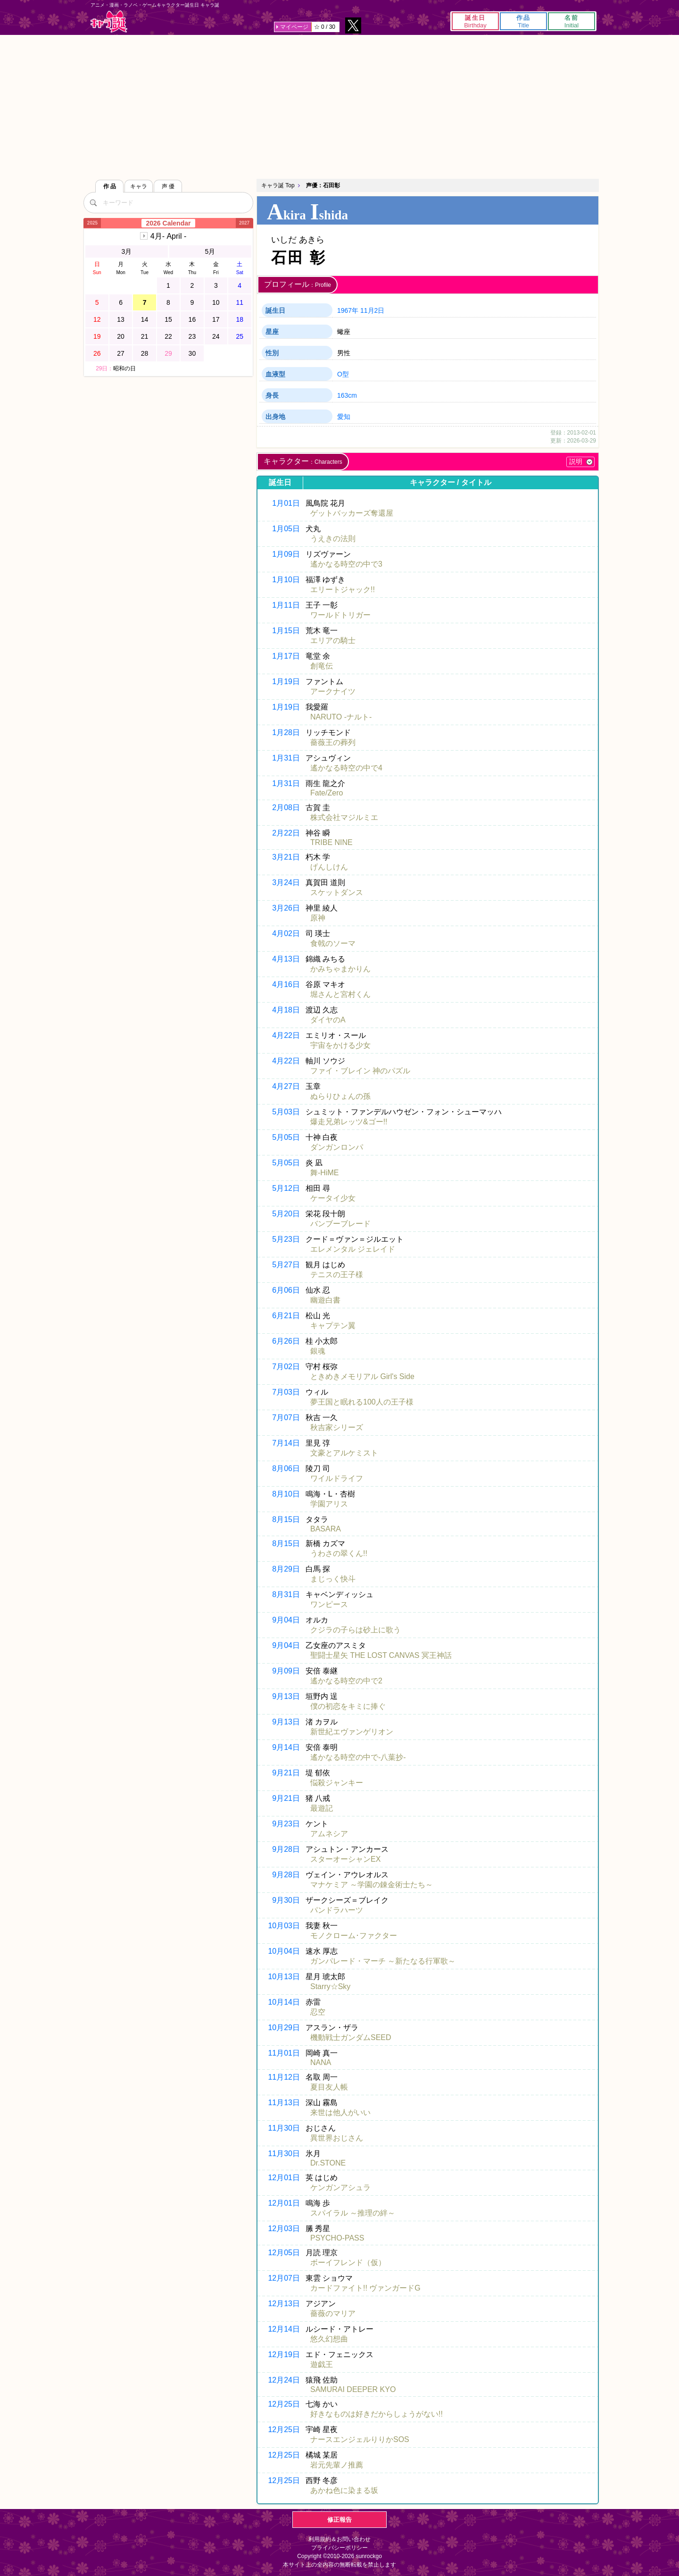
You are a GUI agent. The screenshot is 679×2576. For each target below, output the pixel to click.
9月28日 (286, 1849)
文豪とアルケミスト (344, 1453)
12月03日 (284, 2229)
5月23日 (286, 1239)
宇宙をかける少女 (340, 1045)
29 (168, 353)
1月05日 (286, 529)
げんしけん (329, 867)
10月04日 (284, 1951)
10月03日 (284, 1926)
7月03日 (286, 1392)
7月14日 (286, 1443)
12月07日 (284, 2278)
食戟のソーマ (333, 943)
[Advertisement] (339, 106)
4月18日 (286, 1010)
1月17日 (286, 656)
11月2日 (372, 310)
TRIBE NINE (331, 842)
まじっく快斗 (333, 1579)
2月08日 (286, 807)
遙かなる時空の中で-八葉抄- (358, 1757)
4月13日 (286, 959)
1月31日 (286, 758)
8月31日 (286, 1594)
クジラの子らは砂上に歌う (355, 1630)
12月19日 (284, 2354)
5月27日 (286, 1265)
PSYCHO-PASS (337, 2238)
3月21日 (286, 857)
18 (239, 319)
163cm (347, 395)
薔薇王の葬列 (333, 742)
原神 (317, 918)
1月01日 (286, 503)
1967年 (347, 310)
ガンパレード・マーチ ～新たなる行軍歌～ (382, 1961)
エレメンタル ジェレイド (352, 1249)
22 (168, 336)
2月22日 (286, 833)
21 (145, 336)
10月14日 (284, 2002)
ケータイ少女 (333, 1198)
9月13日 (286, 1696)
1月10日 (286, 580)
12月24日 (284, 2380)
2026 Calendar (168, 223)
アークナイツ (333, 691)
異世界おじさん (336, 2138)
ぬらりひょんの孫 (340, 1096)
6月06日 (286, 1290)
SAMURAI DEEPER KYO (353, 2389)
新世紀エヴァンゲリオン (351, 1732)
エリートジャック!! (342, 589)
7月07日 (286, 1417)
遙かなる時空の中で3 (346, 564)
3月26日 (286, 908)
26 (97, 353)
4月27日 (286, 1086)
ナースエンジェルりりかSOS (359, 2439)
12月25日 (284, 2404)
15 (168, 319)
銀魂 (317, 1351)
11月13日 (284, 2103)
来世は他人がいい (340, 2112)
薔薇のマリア (333, 2313)
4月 (168, 236)
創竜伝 (321, 666)
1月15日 (286, 631)
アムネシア (329, 1834)
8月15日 (286, 1519)
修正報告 (339, 2519)
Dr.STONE (328, 2163)
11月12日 (284, 2077)
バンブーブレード (340, 1224)
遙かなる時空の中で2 (346, 1681)
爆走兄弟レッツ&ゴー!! (349, 1122)
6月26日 (286, 1341)
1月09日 (286, 554)
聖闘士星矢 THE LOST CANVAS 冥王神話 (381, 1655)
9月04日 (286, 1620)
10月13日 (284, 1977)
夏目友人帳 (329, 2087)
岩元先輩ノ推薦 (336, 2465)
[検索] (93, 202)
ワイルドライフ (336, 1478)
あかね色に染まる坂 (344, 2490)
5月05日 (286, 1137)
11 (239, 302)
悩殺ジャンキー (336, 1783)
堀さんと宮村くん (340, 994)
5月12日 (286, 1188)
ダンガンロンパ (336, 1147)
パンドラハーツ (336, 1910)
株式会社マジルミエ (344, 817)
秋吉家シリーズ (336, 1427)
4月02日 (286, 933)
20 (120, 336)
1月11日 (286, 605)
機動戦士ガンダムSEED (350, 2037)
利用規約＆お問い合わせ (339, 2539)
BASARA (325, 1529)
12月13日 (284, 2304)
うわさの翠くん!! (338, 1553)
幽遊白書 (325, 1300)
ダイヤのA (328, 1020)
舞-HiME (324, 1173)
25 (239, 336)
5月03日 (286, 1112)
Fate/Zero (326, 793)
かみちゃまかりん (340, 969)
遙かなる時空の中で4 (346, 768)
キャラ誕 (109, 21)
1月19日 (286, 681)
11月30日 (284, 2128)
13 (120, 319)
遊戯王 (321, 2364)
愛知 (343, 416)
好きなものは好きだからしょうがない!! (376, 2414)
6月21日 (286, 1316)
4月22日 (286, 1035)
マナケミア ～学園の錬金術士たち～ (371, 1885)
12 (97, 319)
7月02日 (286, 1367)
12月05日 (284, 2253)
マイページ (294, 27)
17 (216, 319)
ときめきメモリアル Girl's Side (362, 1376)
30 (192, 353)
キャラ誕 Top (278, 185)
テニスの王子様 (336, 1275)
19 (97, 336)
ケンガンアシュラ (340, 2187)
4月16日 (286, 984)
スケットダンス (336, 892)
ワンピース (329, 1604)
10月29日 (284, 2028)
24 (216, 336)
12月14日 (284, 2329)
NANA (320, 2062)
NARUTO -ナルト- (341, 717)
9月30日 (286, 1900)
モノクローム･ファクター (353, 1936)
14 (145, 319)
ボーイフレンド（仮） (348, 2262)
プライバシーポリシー (339, 2547)
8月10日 (286, 1494)
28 (145, 353)
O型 (343, 374)
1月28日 (286, 732)
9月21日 (286, 1773)
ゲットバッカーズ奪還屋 (351, 513)
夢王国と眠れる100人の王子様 (362, 1402)
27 (120, 353)
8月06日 (286, 1468)
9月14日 (286, 1747)
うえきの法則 (333, 539)
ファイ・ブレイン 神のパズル (360, 1071)
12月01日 (284, 2178)
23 (192, 336)
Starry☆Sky (330, 1986)
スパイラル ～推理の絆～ (352, 2213)
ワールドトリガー (340, 615)
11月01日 (284, 2053)
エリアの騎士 (333, 640)
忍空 (317, 2012)
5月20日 (286, 1214)
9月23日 (286, 1824)
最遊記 (321, 1808)
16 (192, 319)
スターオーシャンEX (345, 1859)
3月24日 (286, 882)
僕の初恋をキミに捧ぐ (348, 1706)
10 (216, 302)
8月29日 (286, 1569)
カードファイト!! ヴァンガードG (365, 2288)
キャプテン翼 (333, 1325)
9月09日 (286, 1671)
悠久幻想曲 (329, 2339)
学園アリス (329, 1504)
